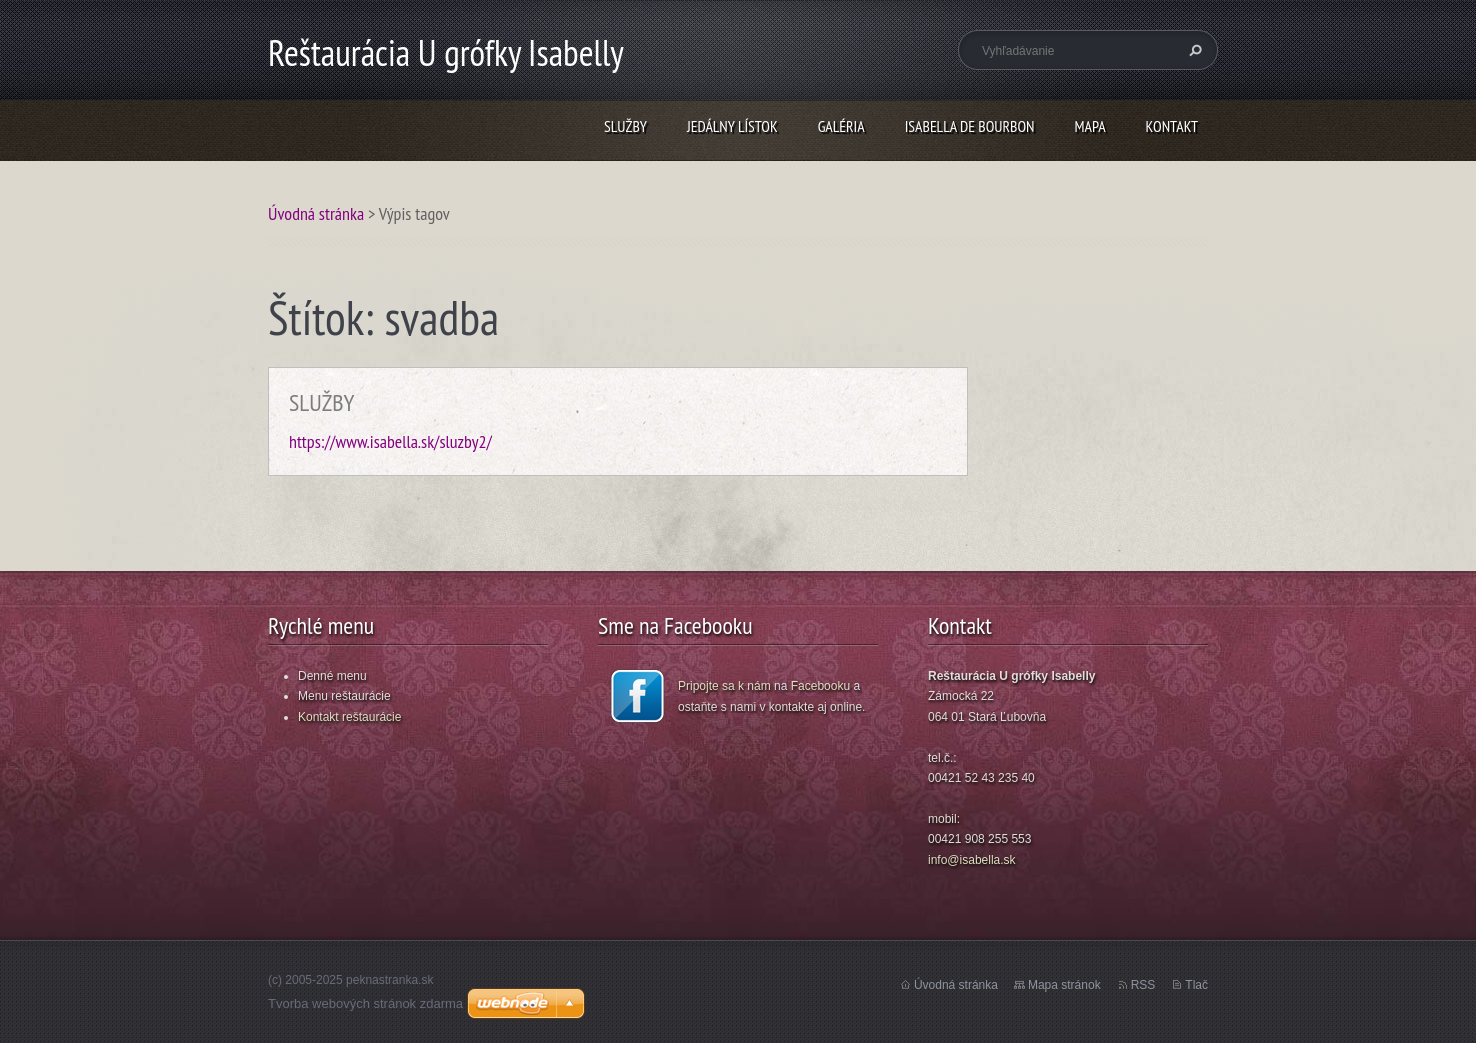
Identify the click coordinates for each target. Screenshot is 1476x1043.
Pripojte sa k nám (724, 686)
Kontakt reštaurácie (349, 717)
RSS (1143, 985)
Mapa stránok (1064, 985)
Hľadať (1193, 50)
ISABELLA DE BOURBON (970, 126)
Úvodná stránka (316, 213)
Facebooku (820, 686)
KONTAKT (1172, 126)
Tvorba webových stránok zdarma (365, 1003)
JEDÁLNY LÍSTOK (732, 126)
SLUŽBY (625, 126)
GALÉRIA (841, 126)
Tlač (1196, 985)
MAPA (1090, 126)
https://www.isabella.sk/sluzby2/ (390, 441)
